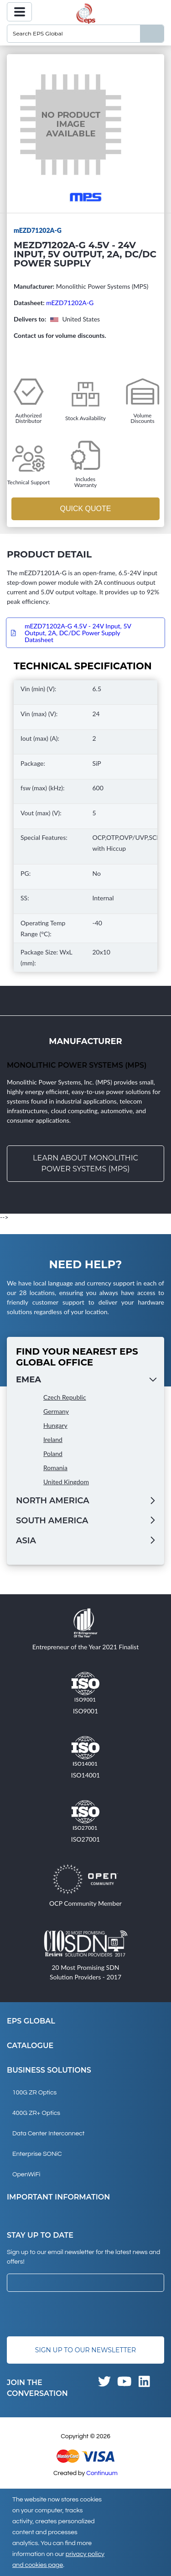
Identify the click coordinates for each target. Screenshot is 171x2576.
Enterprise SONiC (37, 2154)
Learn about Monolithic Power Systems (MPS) (85, 1163)
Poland (52, 1453)
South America (52, 1521)
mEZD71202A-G (69, 302)
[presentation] (76, 2314)
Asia (26, 1541)
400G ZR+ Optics (36, 2113)
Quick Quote (85, 508)
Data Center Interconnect (48, 2133)
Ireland (52, 1439)
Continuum (102, 2473)
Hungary (55, 1425)
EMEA (28, 1380)
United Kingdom (66, 1482)
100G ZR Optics (34, 2092)
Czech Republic (64, 1397)
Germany (56, 1411)
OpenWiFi (26, 2174)
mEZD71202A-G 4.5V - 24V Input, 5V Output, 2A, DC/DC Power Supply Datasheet (78, 632)
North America (52, 1501)
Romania (55, 1467)
